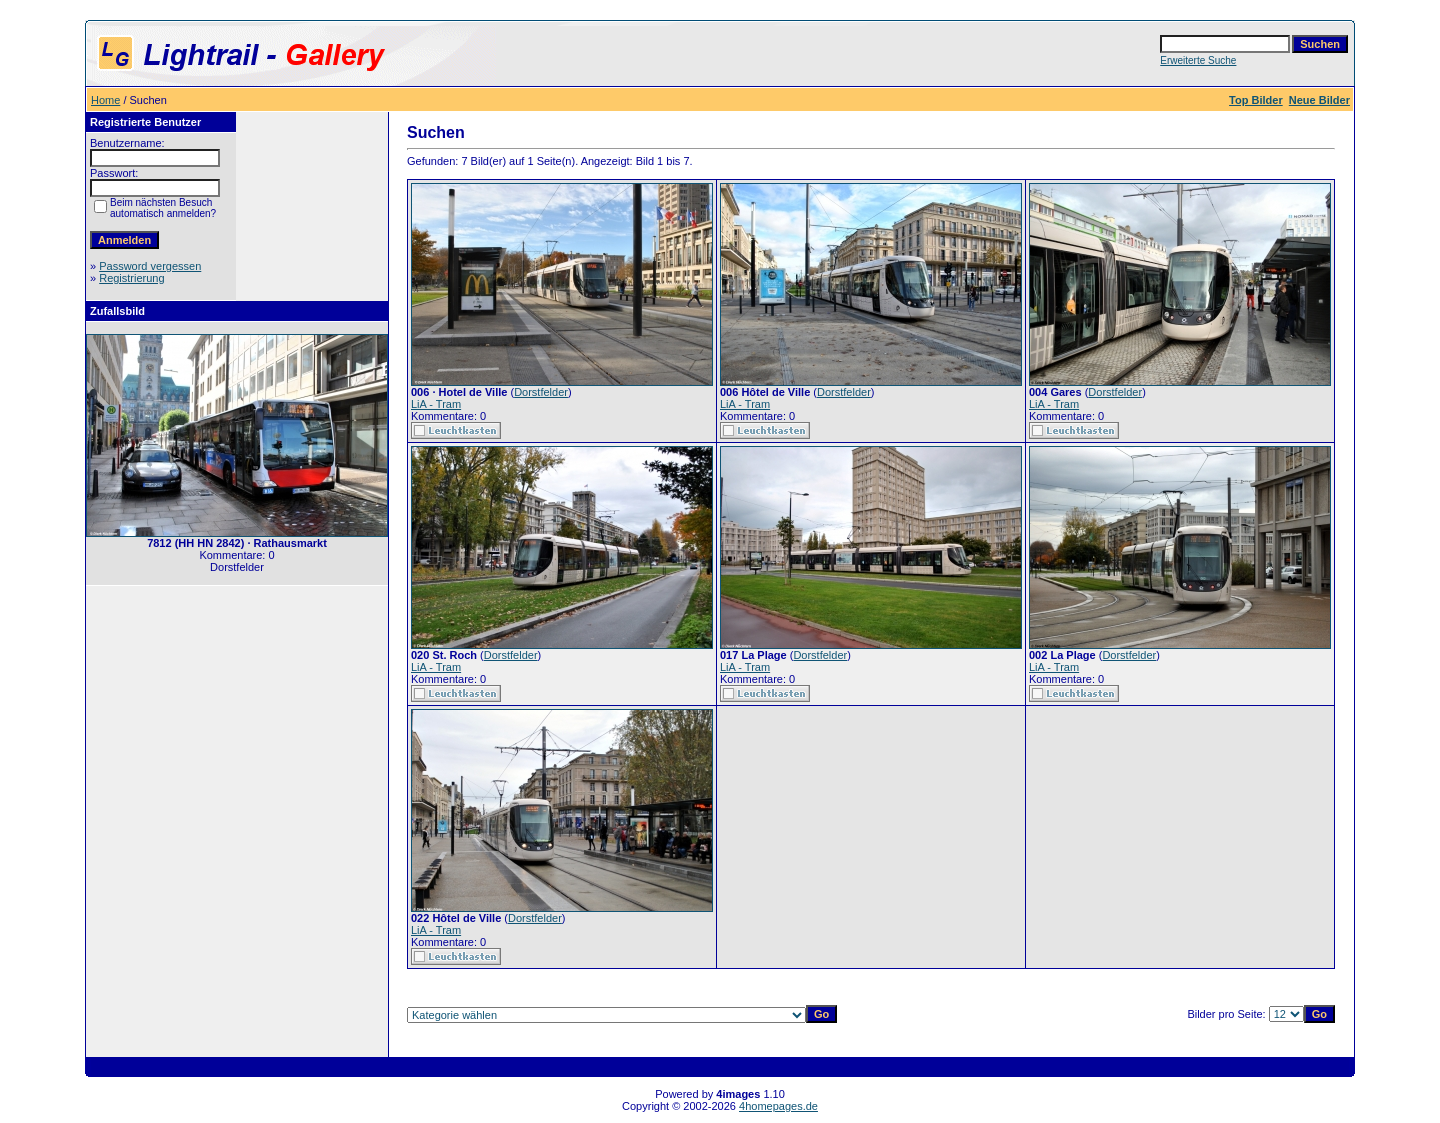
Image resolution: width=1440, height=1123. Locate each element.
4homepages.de (778, 1106)
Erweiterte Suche (1198, 60)
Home (105, 100)
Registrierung (131, 278)
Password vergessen (150, 266)
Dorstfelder (541, 392)
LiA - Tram (436, 404)
